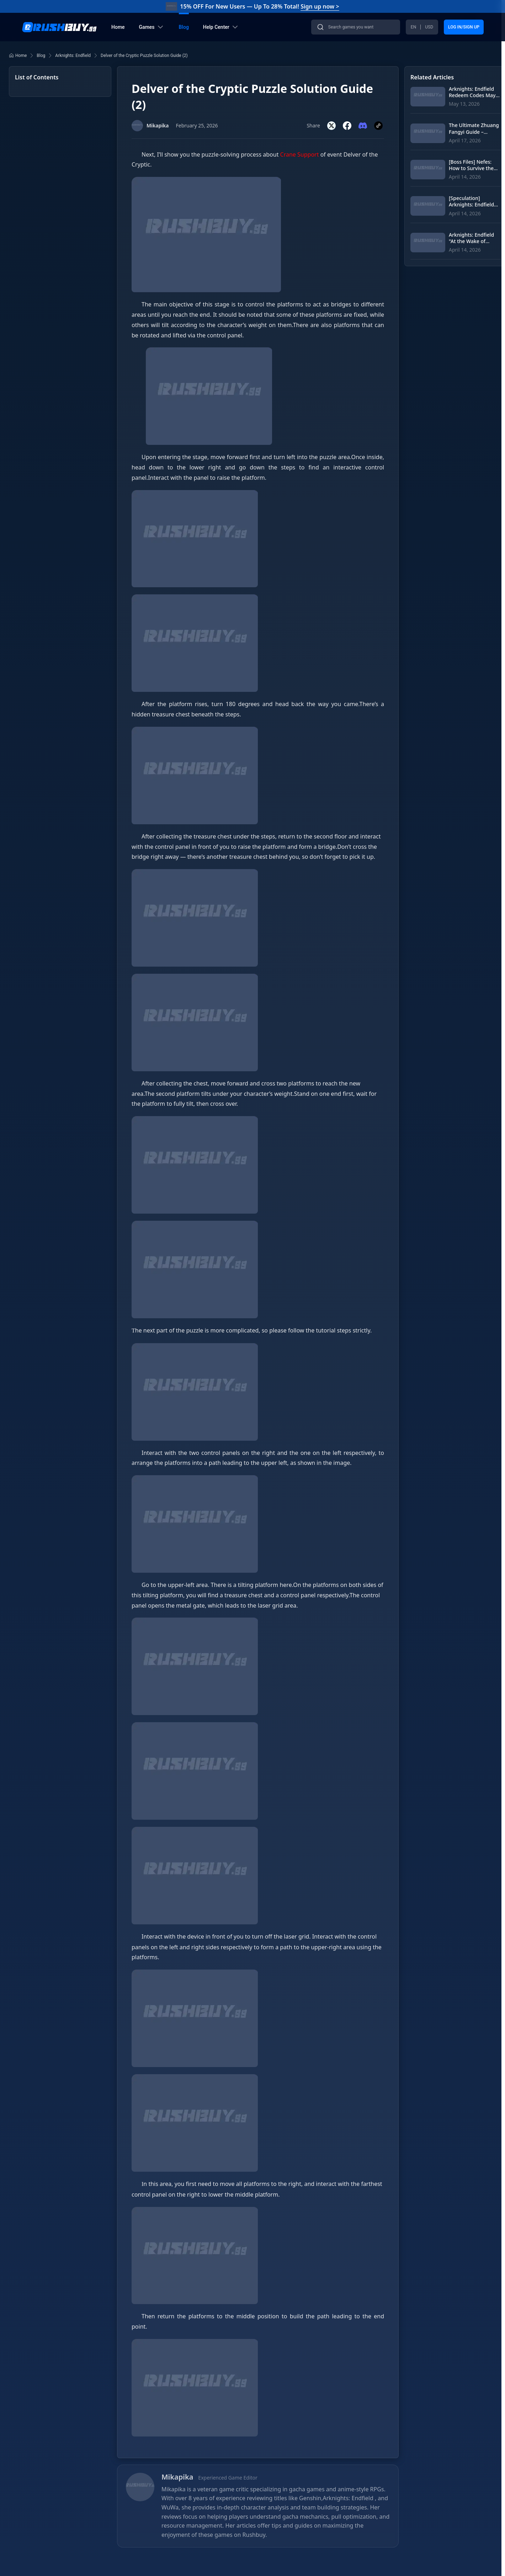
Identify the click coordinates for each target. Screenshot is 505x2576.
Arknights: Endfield (73, 55)
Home (18, 55)
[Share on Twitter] (331, 125)
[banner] (252, 27)
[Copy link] (378, 125)
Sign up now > (320, 6)
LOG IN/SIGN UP (463, 27)
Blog (41, 55)
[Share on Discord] (362, 125)
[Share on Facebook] (347, 125)
